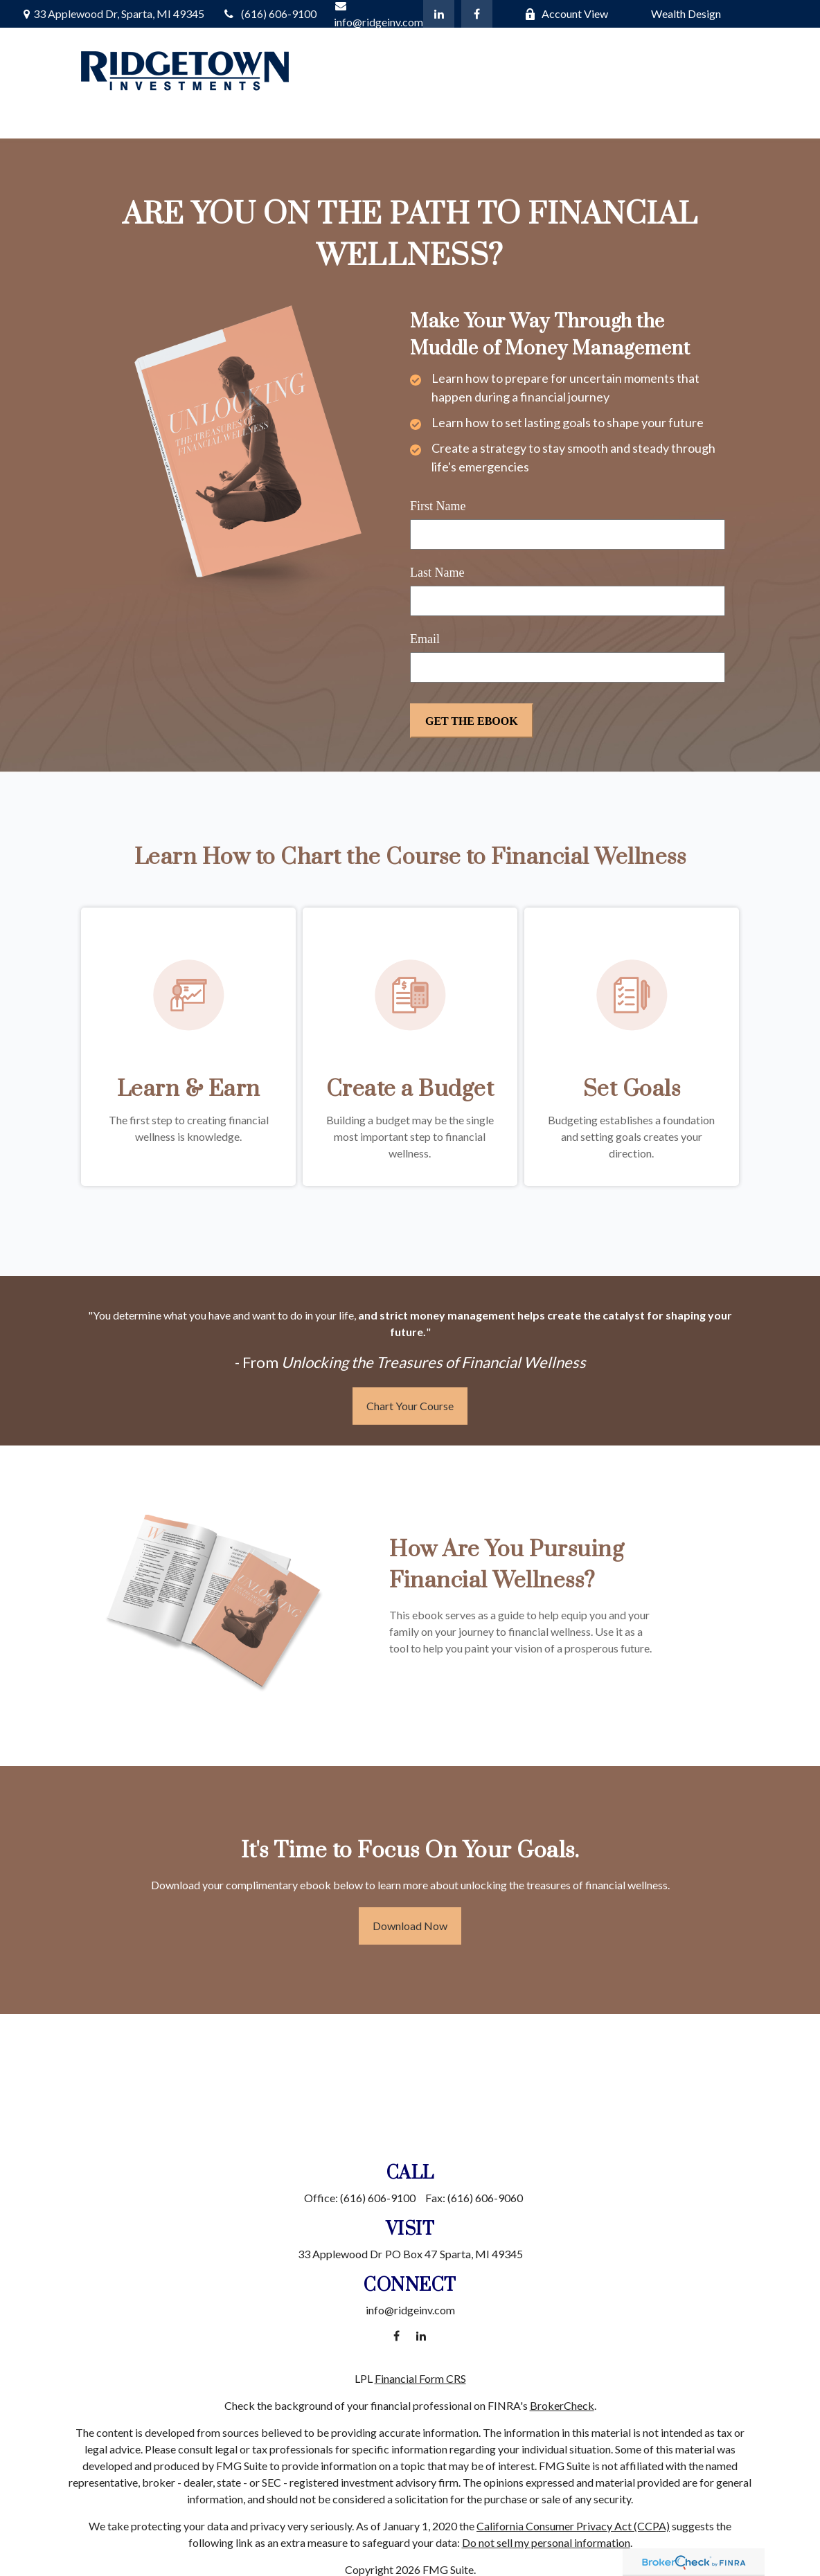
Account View (566, 13)
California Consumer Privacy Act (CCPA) (573, 2525)
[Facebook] (476, 14)
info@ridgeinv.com (410, 2309)
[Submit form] (471, 720)
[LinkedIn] (438, 14)
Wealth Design (686, 13)
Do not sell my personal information (546, 2542)
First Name (438, 506)
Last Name (437, 572)
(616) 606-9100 (269, 13)
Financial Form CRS (420, 2378)
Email (425, 639)
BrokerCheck (562, 2405)
